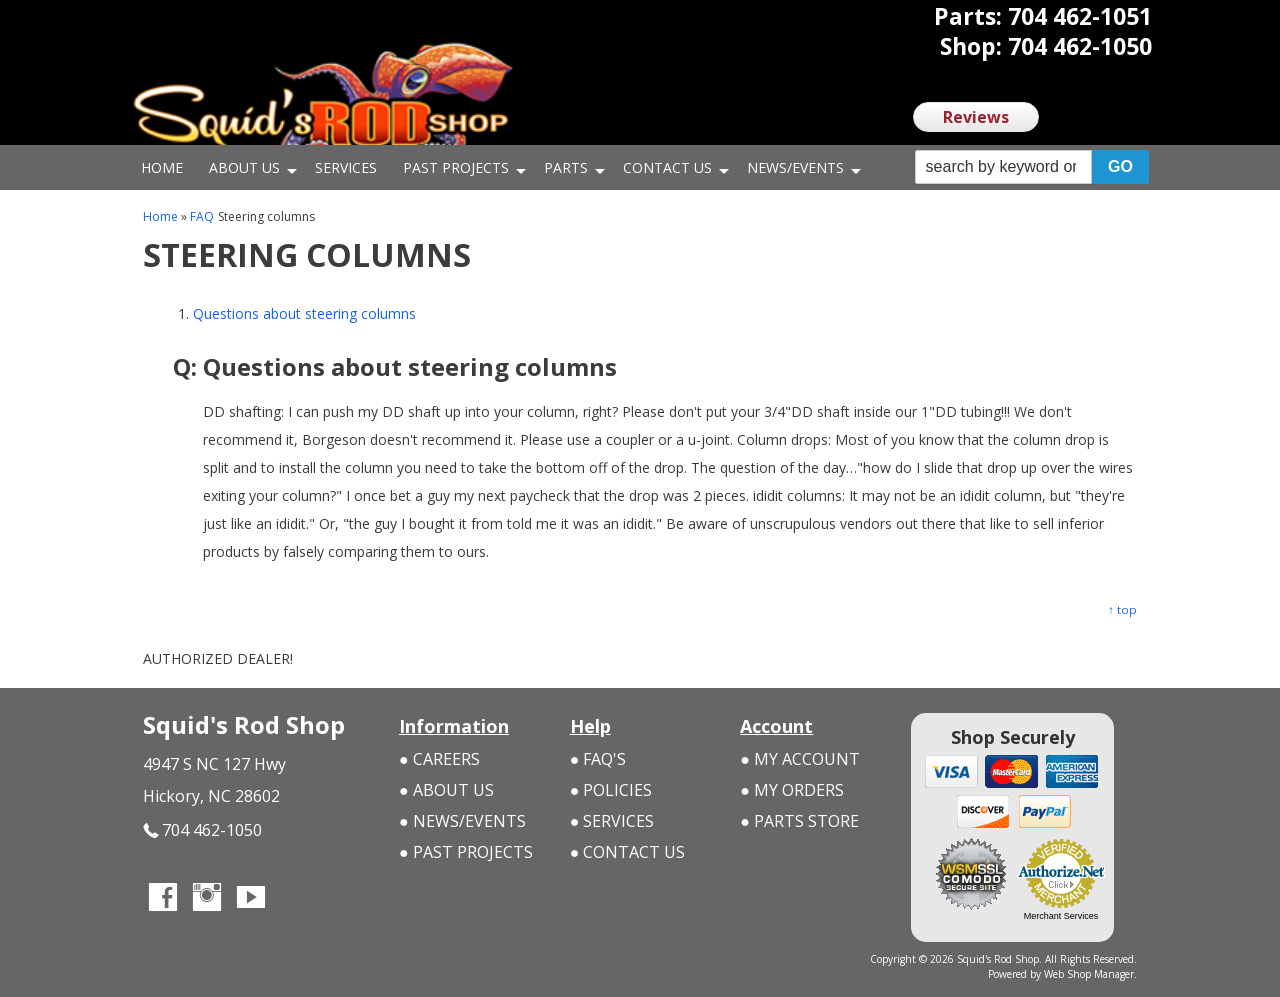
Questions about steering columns (304, 313)
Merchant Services (1061, 916)
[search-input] (1003, 167)
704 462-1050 (202, 830)
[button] (1032, 167)
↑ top (1122, 609)
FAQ (202, 216)
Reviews (976, 117)
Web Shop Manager (1089, 974)
